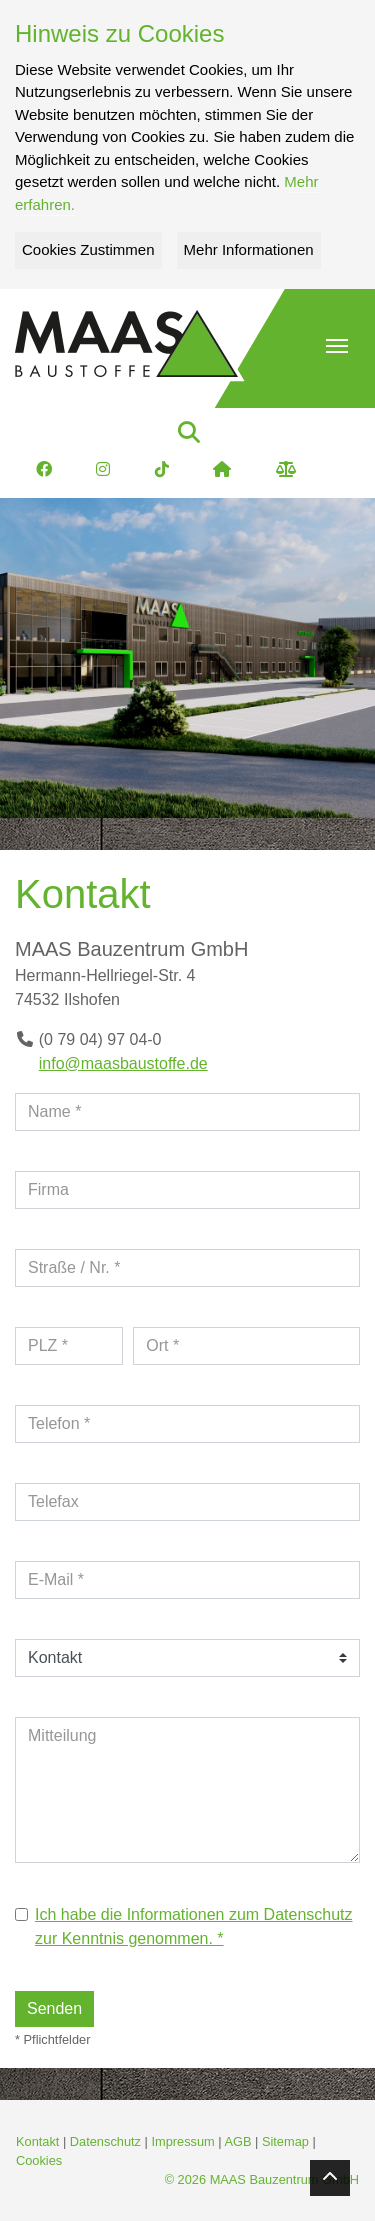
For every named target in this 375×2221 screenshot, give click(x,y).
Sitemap (285, 2141)
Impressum (182, 2141)
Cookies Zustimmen (88, 249)
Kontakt (37, 2141)
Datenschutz (105, 2141)
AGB (237, 2141)
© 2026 (262, 2179)
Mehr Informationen (249, 249)
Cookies (39, 2160)
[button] (337, 346)
